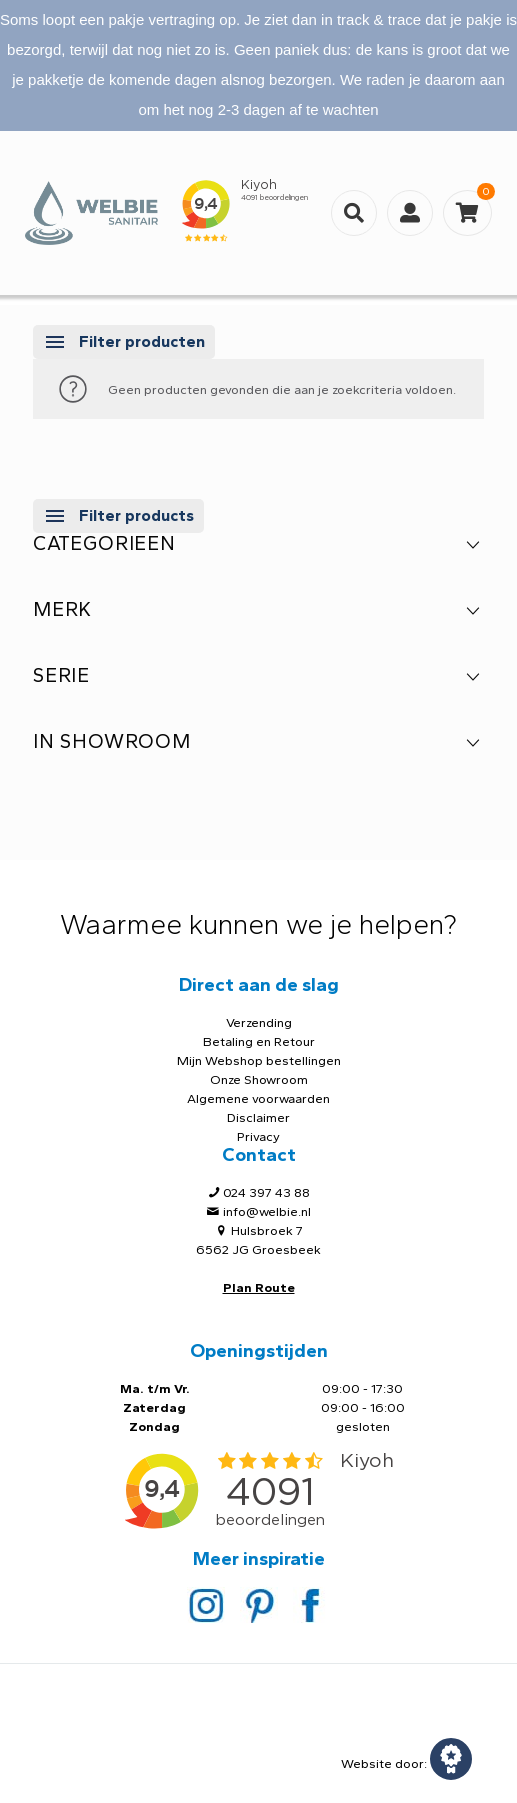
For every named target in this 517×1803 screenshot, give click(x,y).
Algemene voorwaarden (258, 1098)
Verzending (259, 1022)
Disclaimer (258, 1117)
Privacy (258, 1136)
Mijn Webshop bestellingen (259, 1060)
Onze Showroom (259, 1079)
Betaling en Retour (259, 1041)
